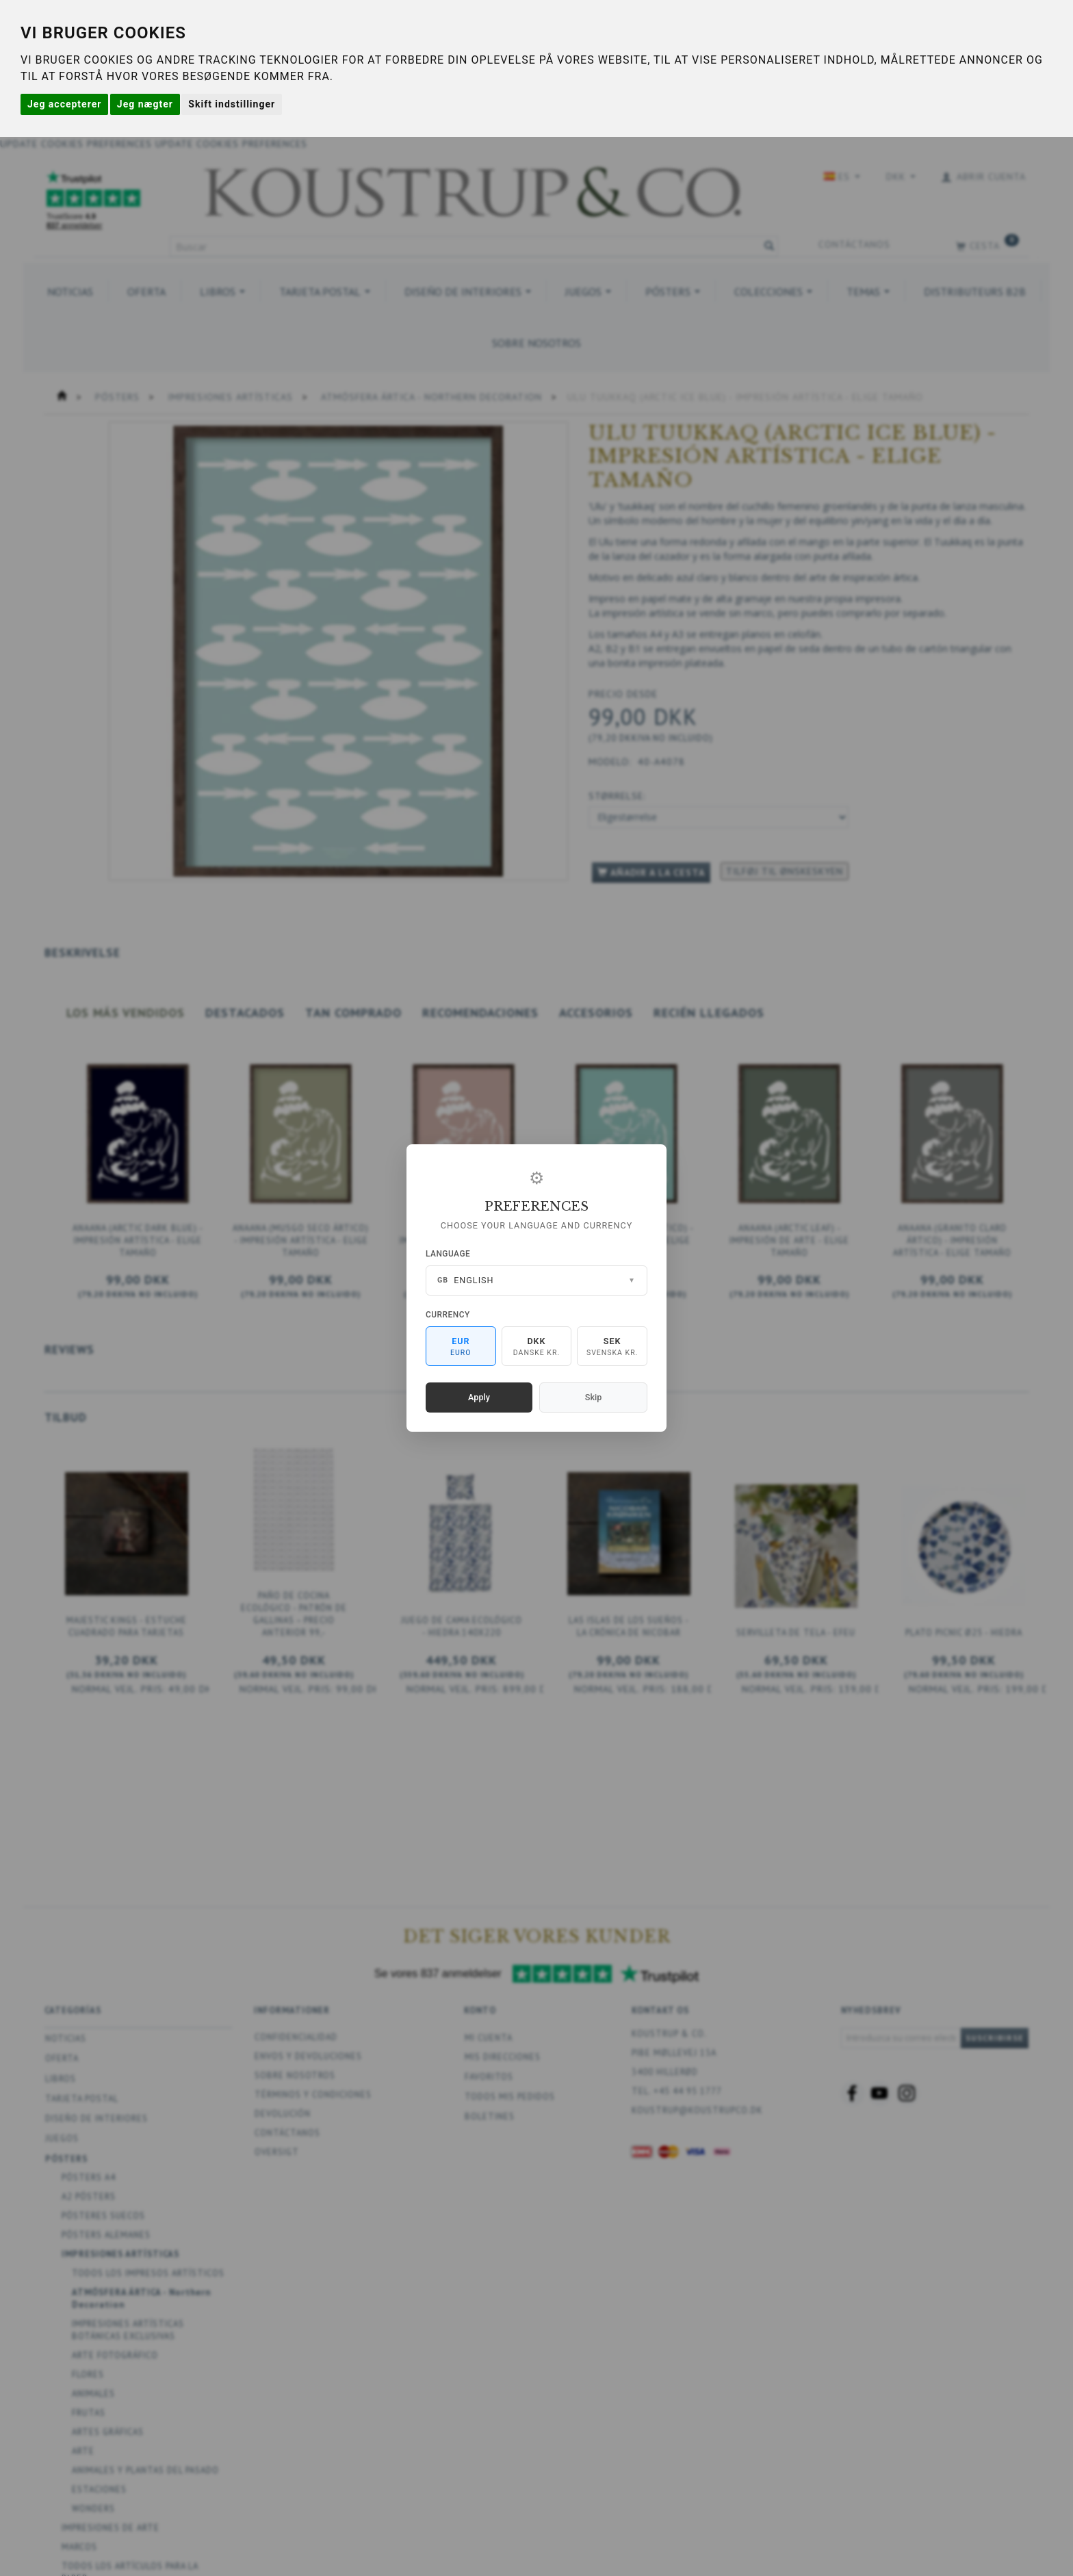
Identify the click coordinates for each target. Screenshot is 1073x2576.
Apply (479, 1397)
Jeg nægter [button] (145, 104)
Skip (593, 1397)
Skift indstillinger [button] (231, 104)
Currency (448, 1314)
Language (448, 1254)
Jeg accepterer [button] (64, 104)
